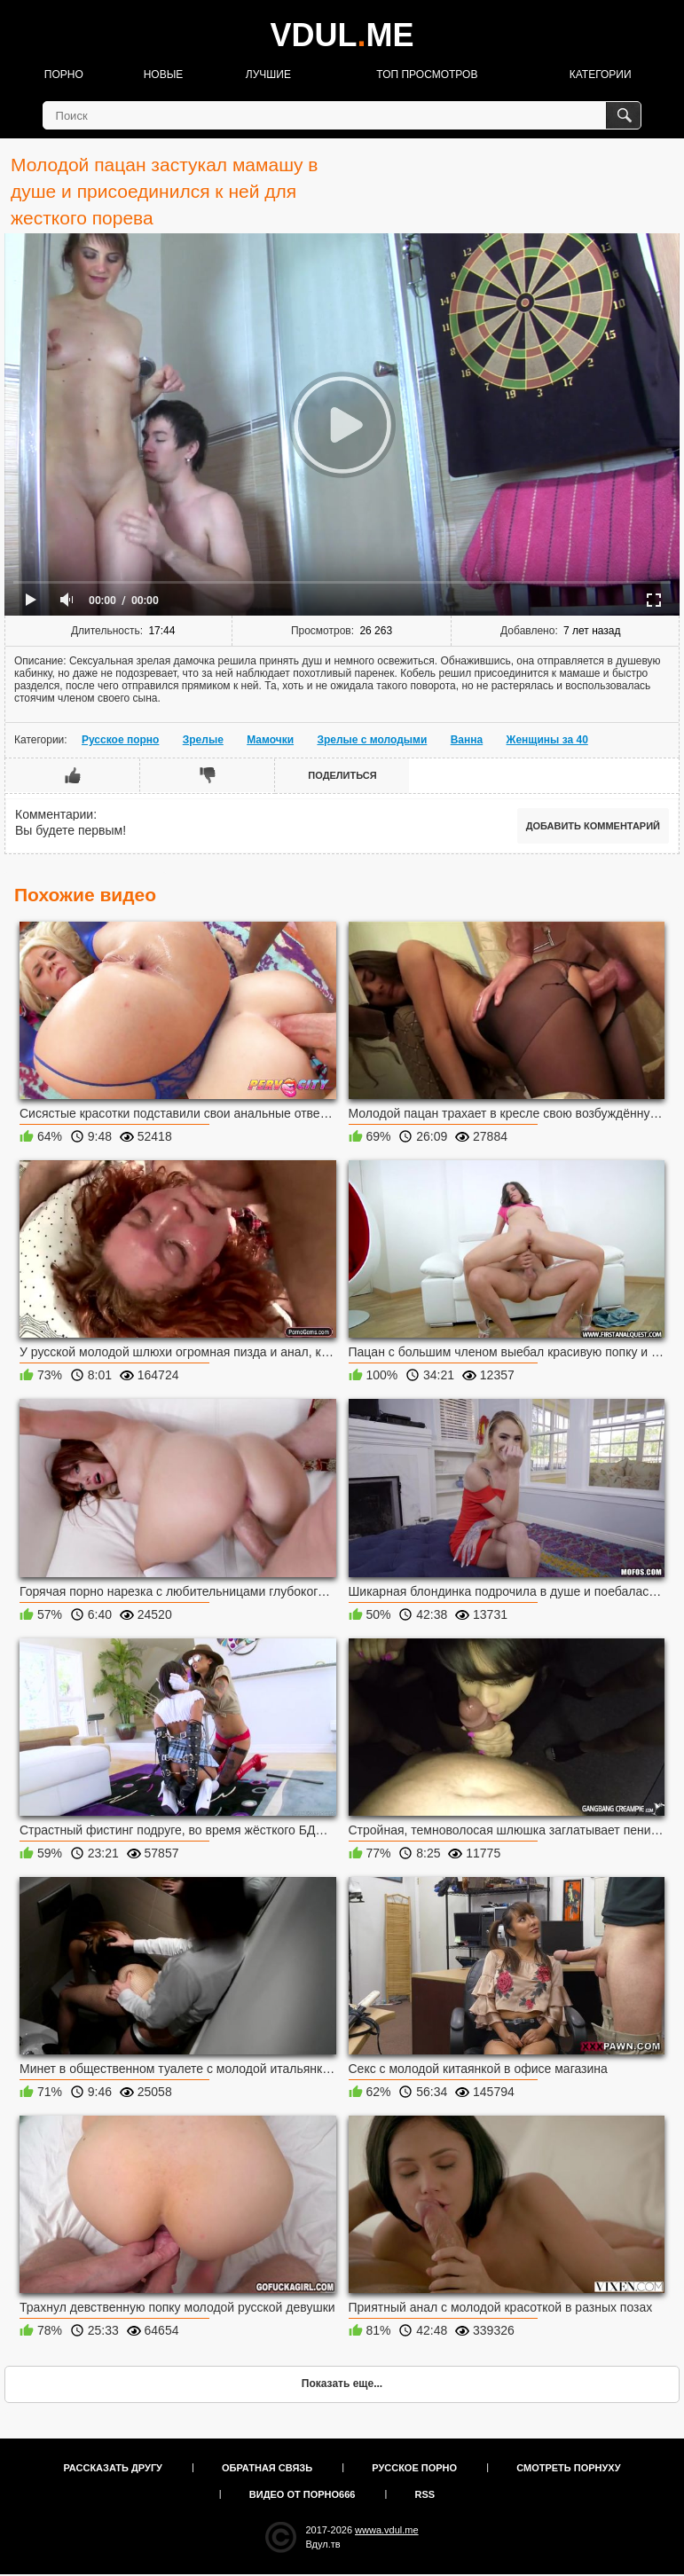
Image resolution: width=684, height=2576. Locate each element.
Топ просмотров (426, 74)
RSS (425, 2494)
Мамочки (270, 740)
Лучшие (268, 74)
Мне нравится (72, 775)
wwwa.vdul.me (387, 2530)
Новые (164, 74)
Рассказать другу (112, 2467)
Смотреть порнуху (568, 2467)
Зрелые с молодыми (372, 740)
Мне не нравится (207, 775)
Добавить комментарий (593, 826)
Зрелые (203, 740)
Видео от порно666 (302, 2494)
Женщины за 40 (547, 740)
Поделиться (342, 775)
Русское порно (120, 740)
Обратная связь (267, 2467)
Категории (601, 74)
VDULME (341, 35)
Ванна (467, 740)
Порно (63, 74)
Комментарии (54, 814)
